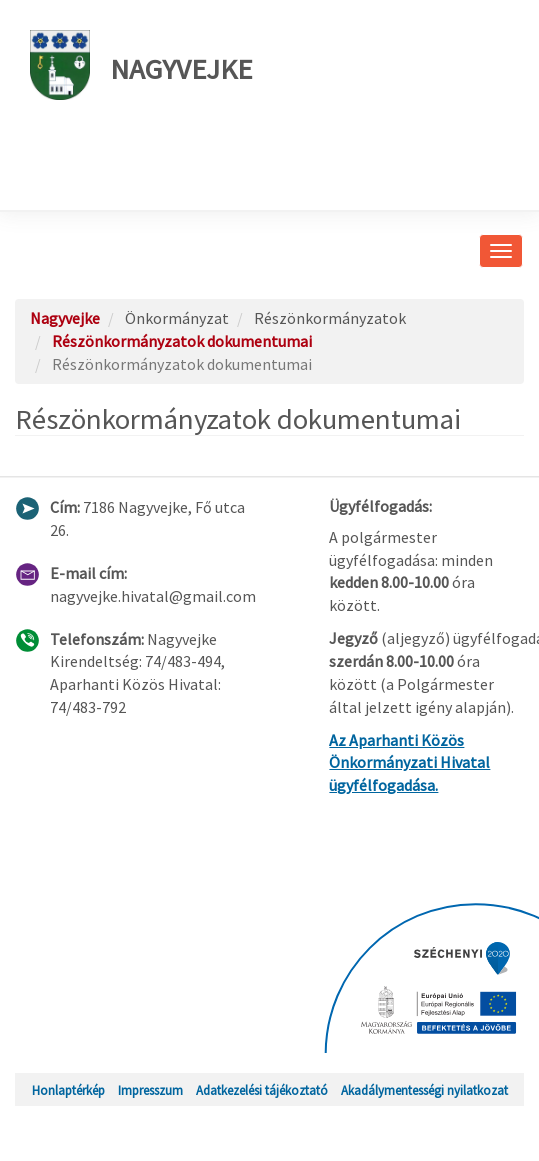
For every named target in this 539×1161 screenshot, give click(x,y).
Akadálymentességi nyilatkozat (424, 1090)
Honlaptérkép (68, 1090)
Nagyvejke (141, 65)
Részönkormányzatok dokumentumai (182, 341)
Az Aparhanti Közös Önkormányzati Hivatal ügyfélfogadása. (409, 763)
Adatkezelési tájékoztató (262, 1090)
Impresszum (150, 1090)
